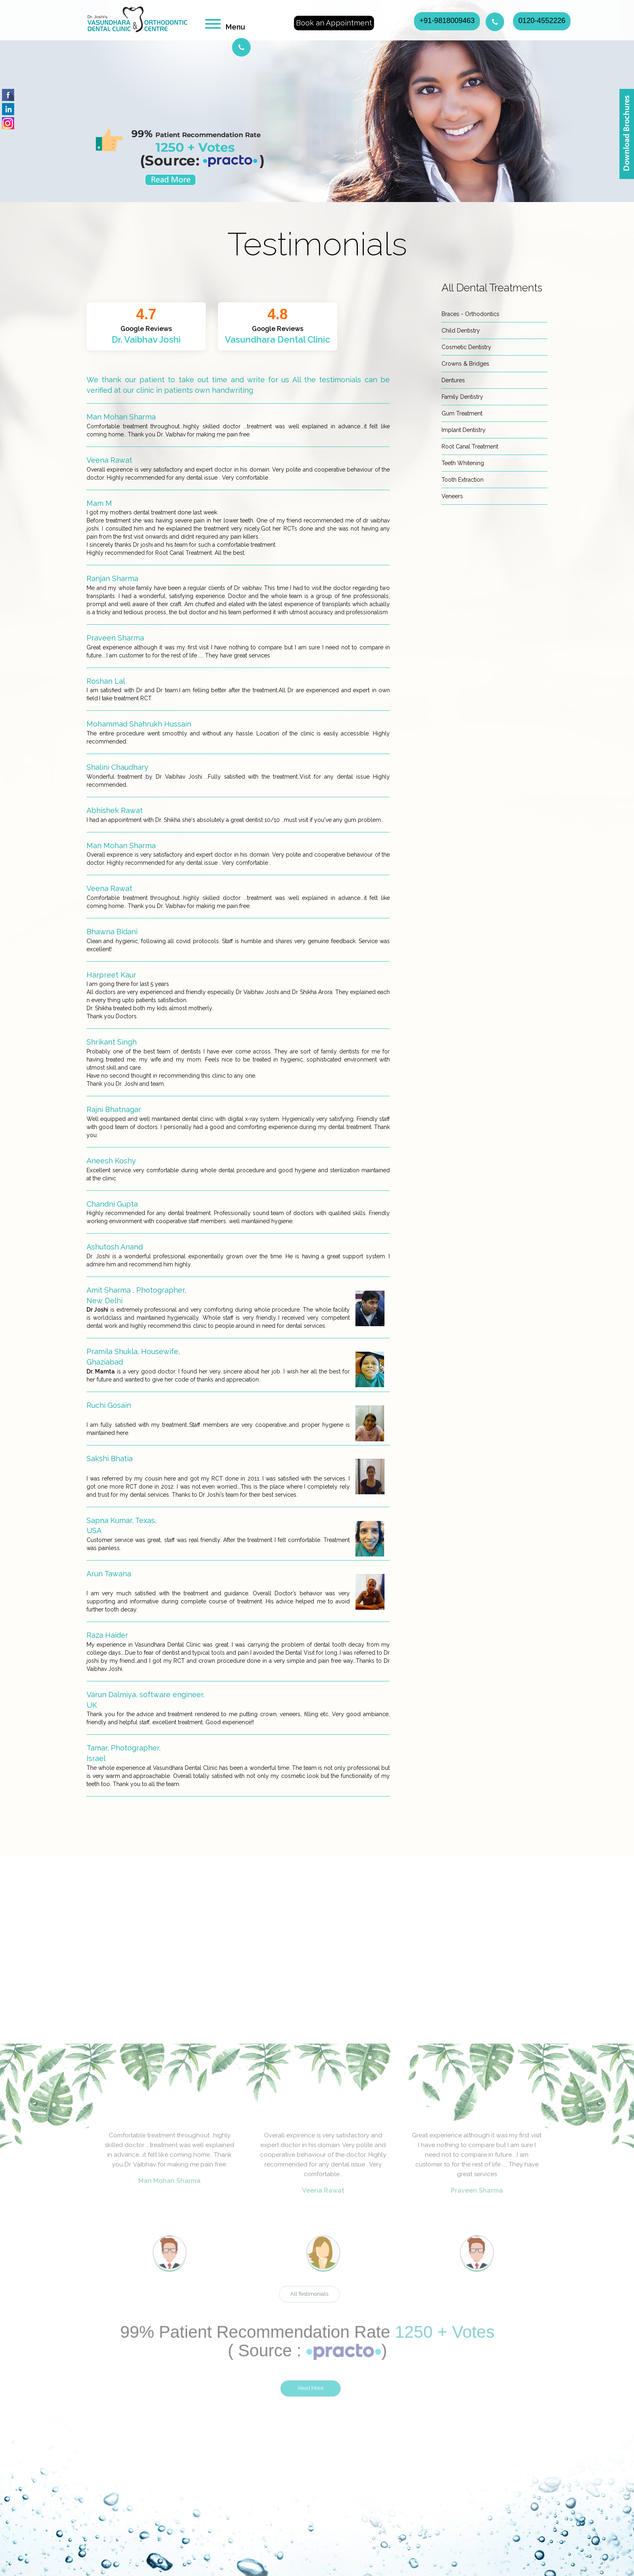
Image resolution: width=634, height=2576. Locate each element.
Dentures (453, 380)
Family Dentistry (462, 397)
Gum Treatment (462, 413)
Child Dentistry (461, 330)
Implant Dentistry (464, 430)
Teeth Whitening (463, 463)
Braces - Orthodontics (470, 314)
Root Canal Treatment (470, 446)
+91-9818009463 (447, 21)
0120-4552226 (541, 21)
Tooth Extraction (463, 479)
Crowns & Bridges (465, 363)
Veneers (452, 496)
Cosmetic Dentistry (466, 347)
